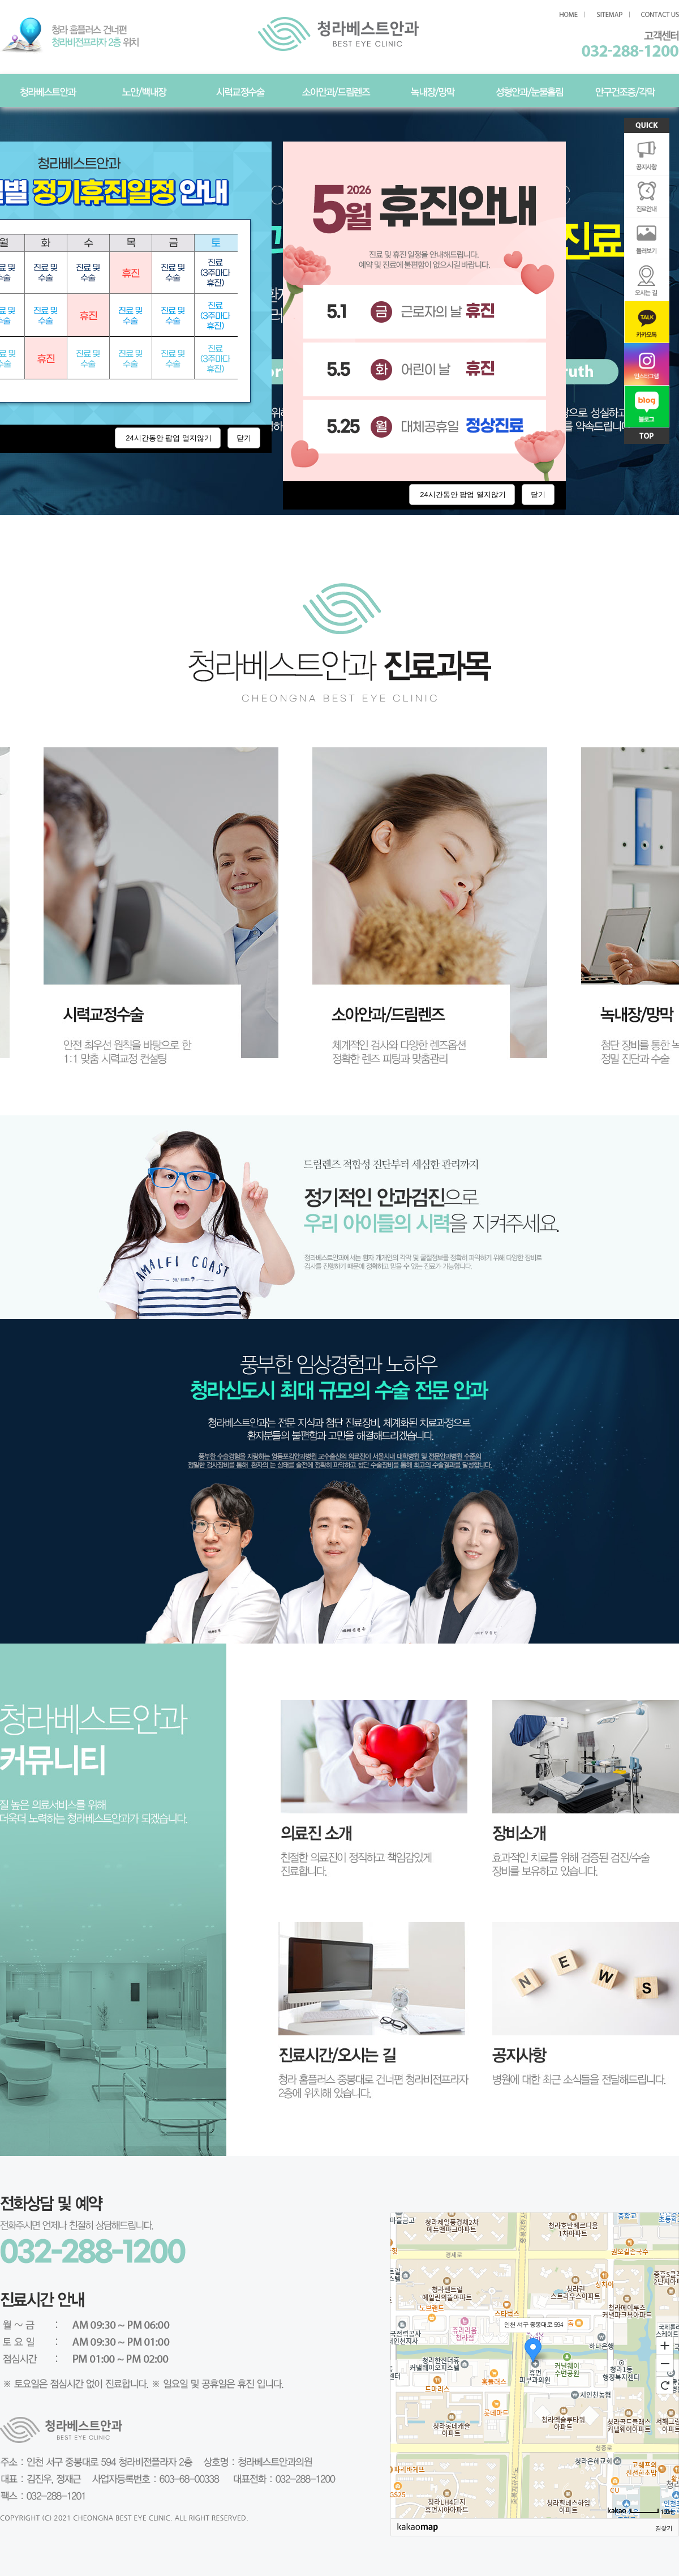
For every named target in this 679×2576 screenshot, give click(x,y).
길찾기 (663, 2528)
